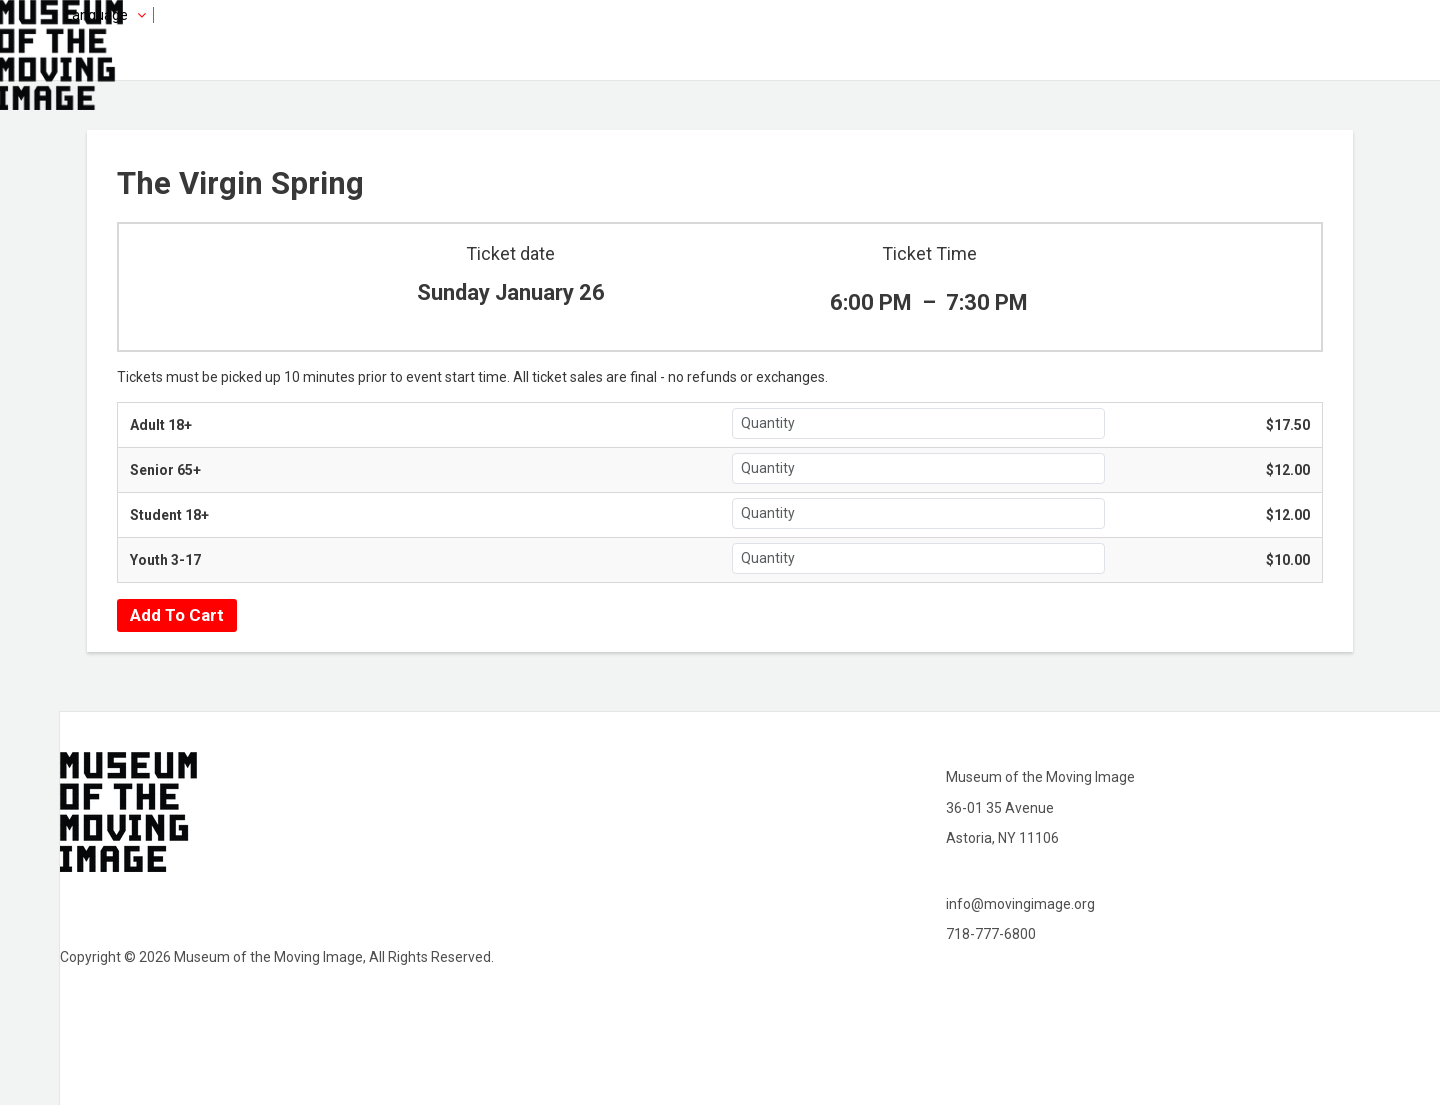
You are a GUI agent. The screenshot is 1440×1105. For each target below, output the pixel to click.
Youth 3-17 (165, 560)
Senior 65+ (165, 470)
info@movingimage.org (1020, 904)
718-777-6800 (991, 934)
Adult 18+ (161, 425)
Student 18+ (169, 515)
